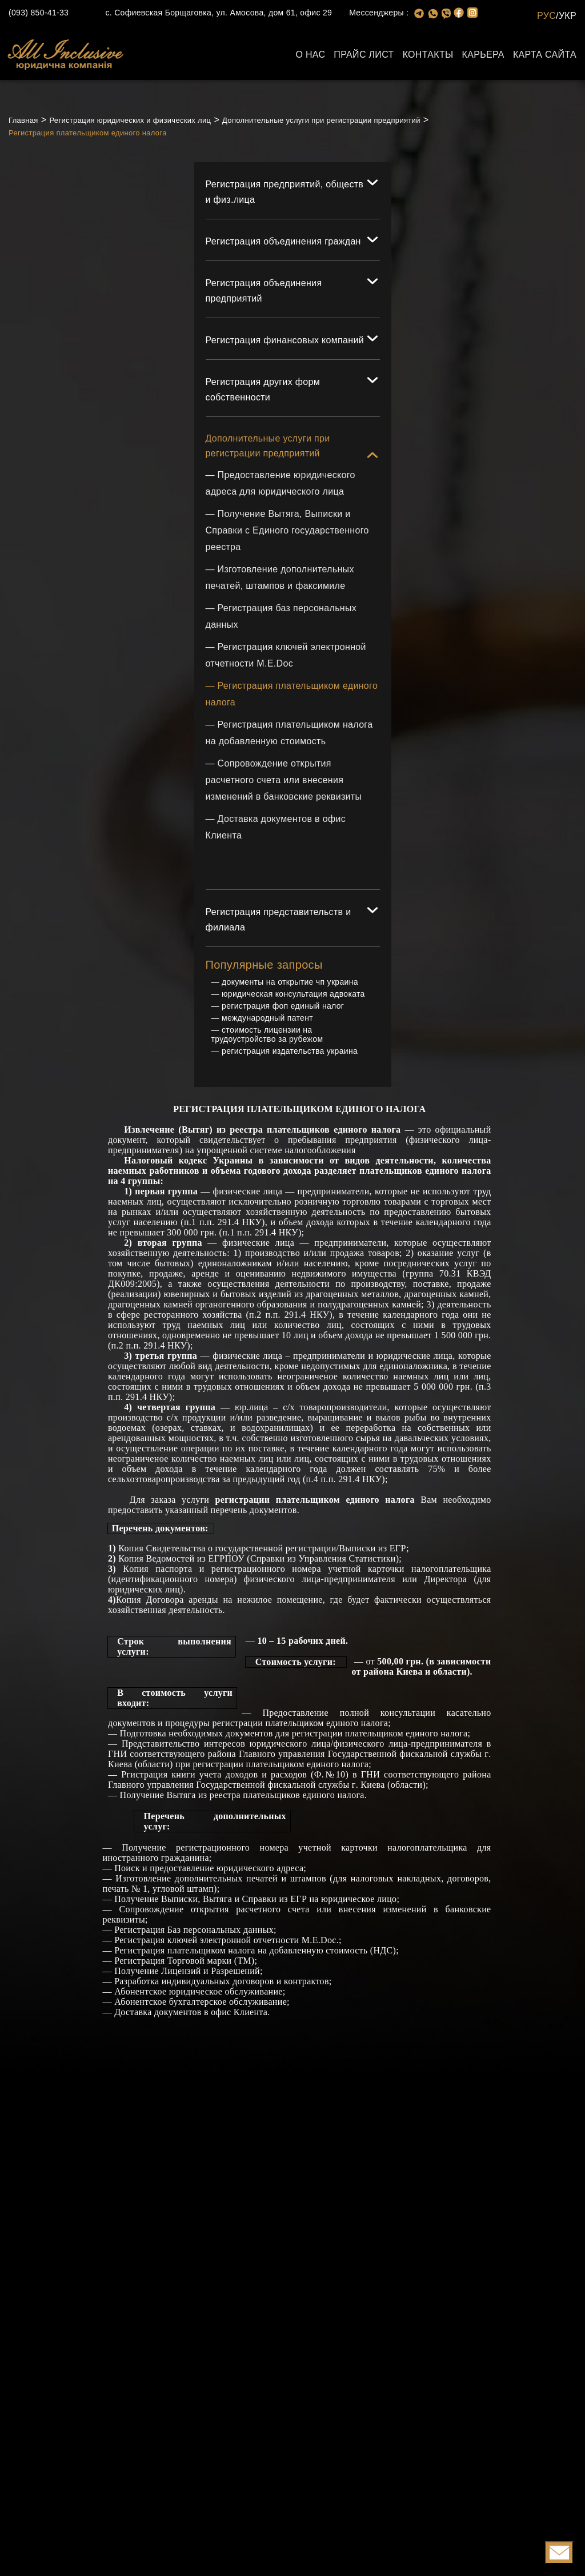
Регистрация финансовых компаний (285, 340)
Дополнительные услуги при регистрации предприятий (321, 120)
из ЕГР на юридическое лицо (336, 1900)
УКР (567, 16)
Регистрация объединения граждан (283, 241)
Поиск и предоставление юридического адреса (208, 1869)
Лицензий (181, 1972)
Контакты (428, 54)
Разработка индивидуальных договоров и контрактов (221, 1982)
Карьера (483, 54)
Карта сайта (544, 54)
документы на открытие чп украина (290, 983)
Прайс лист (364, 54)
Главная (23, 120)
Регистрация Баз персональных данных (194, 1931)
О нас (310, 54)
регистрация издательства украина (290, 1052)
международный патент (267, 1019)
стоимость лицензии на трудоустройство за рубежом (267, 1035)
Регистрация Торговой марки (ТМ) (184, 1962)
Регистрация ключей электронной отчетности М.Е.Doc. (226, 1941)
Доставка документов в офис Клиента (190, 2013)
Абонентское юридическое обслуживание (198, 1992)
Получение (137, 1900)
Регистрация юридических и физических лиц (130, 120)
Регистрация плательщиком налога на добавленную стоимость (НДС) (255, 1951)
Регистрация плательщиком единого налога (88, 133)
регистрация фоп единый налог (283, 1007)
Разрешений (235, 1972)
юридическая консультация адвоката (293, 995)
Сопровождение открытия (174, 1910)
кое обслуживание (250, 2003)
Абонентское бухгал (155, 2003)
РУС (546, 16)
